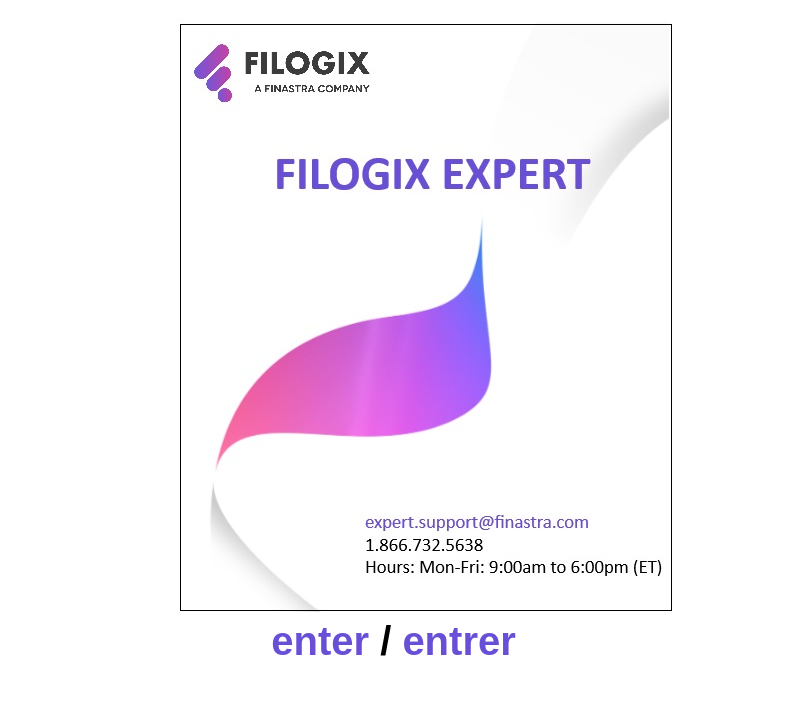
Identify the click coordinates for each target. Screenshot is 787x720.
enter (320, 641)
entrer (458, 641)
